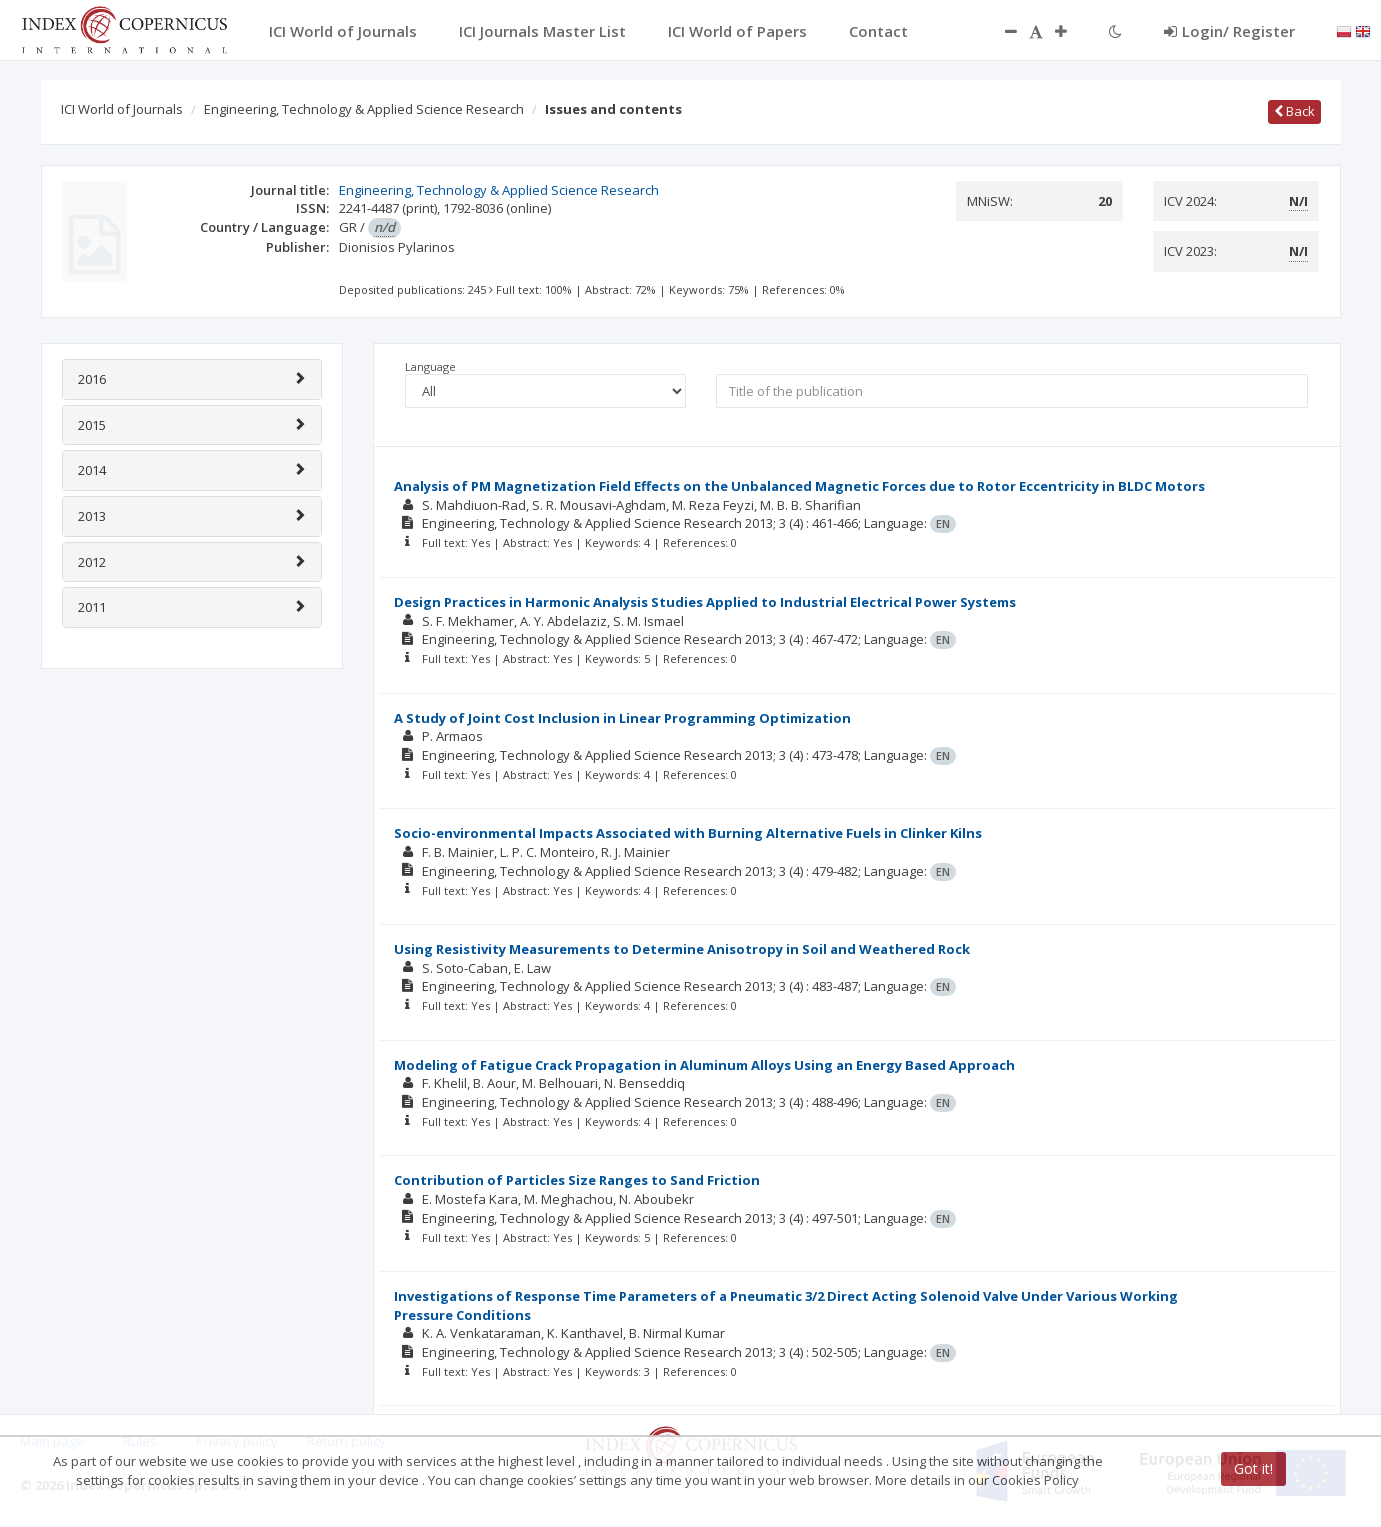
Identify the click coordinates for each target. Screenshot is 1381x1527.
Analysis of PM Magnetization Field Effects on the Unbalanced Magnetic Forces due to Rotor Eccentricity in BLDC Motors (799, 486)
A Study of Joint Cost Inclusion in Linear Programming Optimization (622, 718)
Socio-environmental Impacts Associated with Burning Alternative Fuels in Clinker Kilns (688, 833)
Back (1294, 111)
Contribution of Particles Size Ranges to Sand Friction (577, 1180)
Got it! (1253, 1468)
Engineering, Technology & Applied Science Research (364, 109)
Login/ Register (1229, 31)
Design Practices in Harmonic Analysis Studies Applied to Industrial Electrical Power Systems (705, 602)
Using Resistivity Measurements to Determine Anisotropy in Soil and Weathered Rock (682, 949)
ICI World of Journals (122, 109)
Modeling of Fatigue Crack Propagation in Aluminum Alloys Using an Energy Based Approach (704, 1065)
